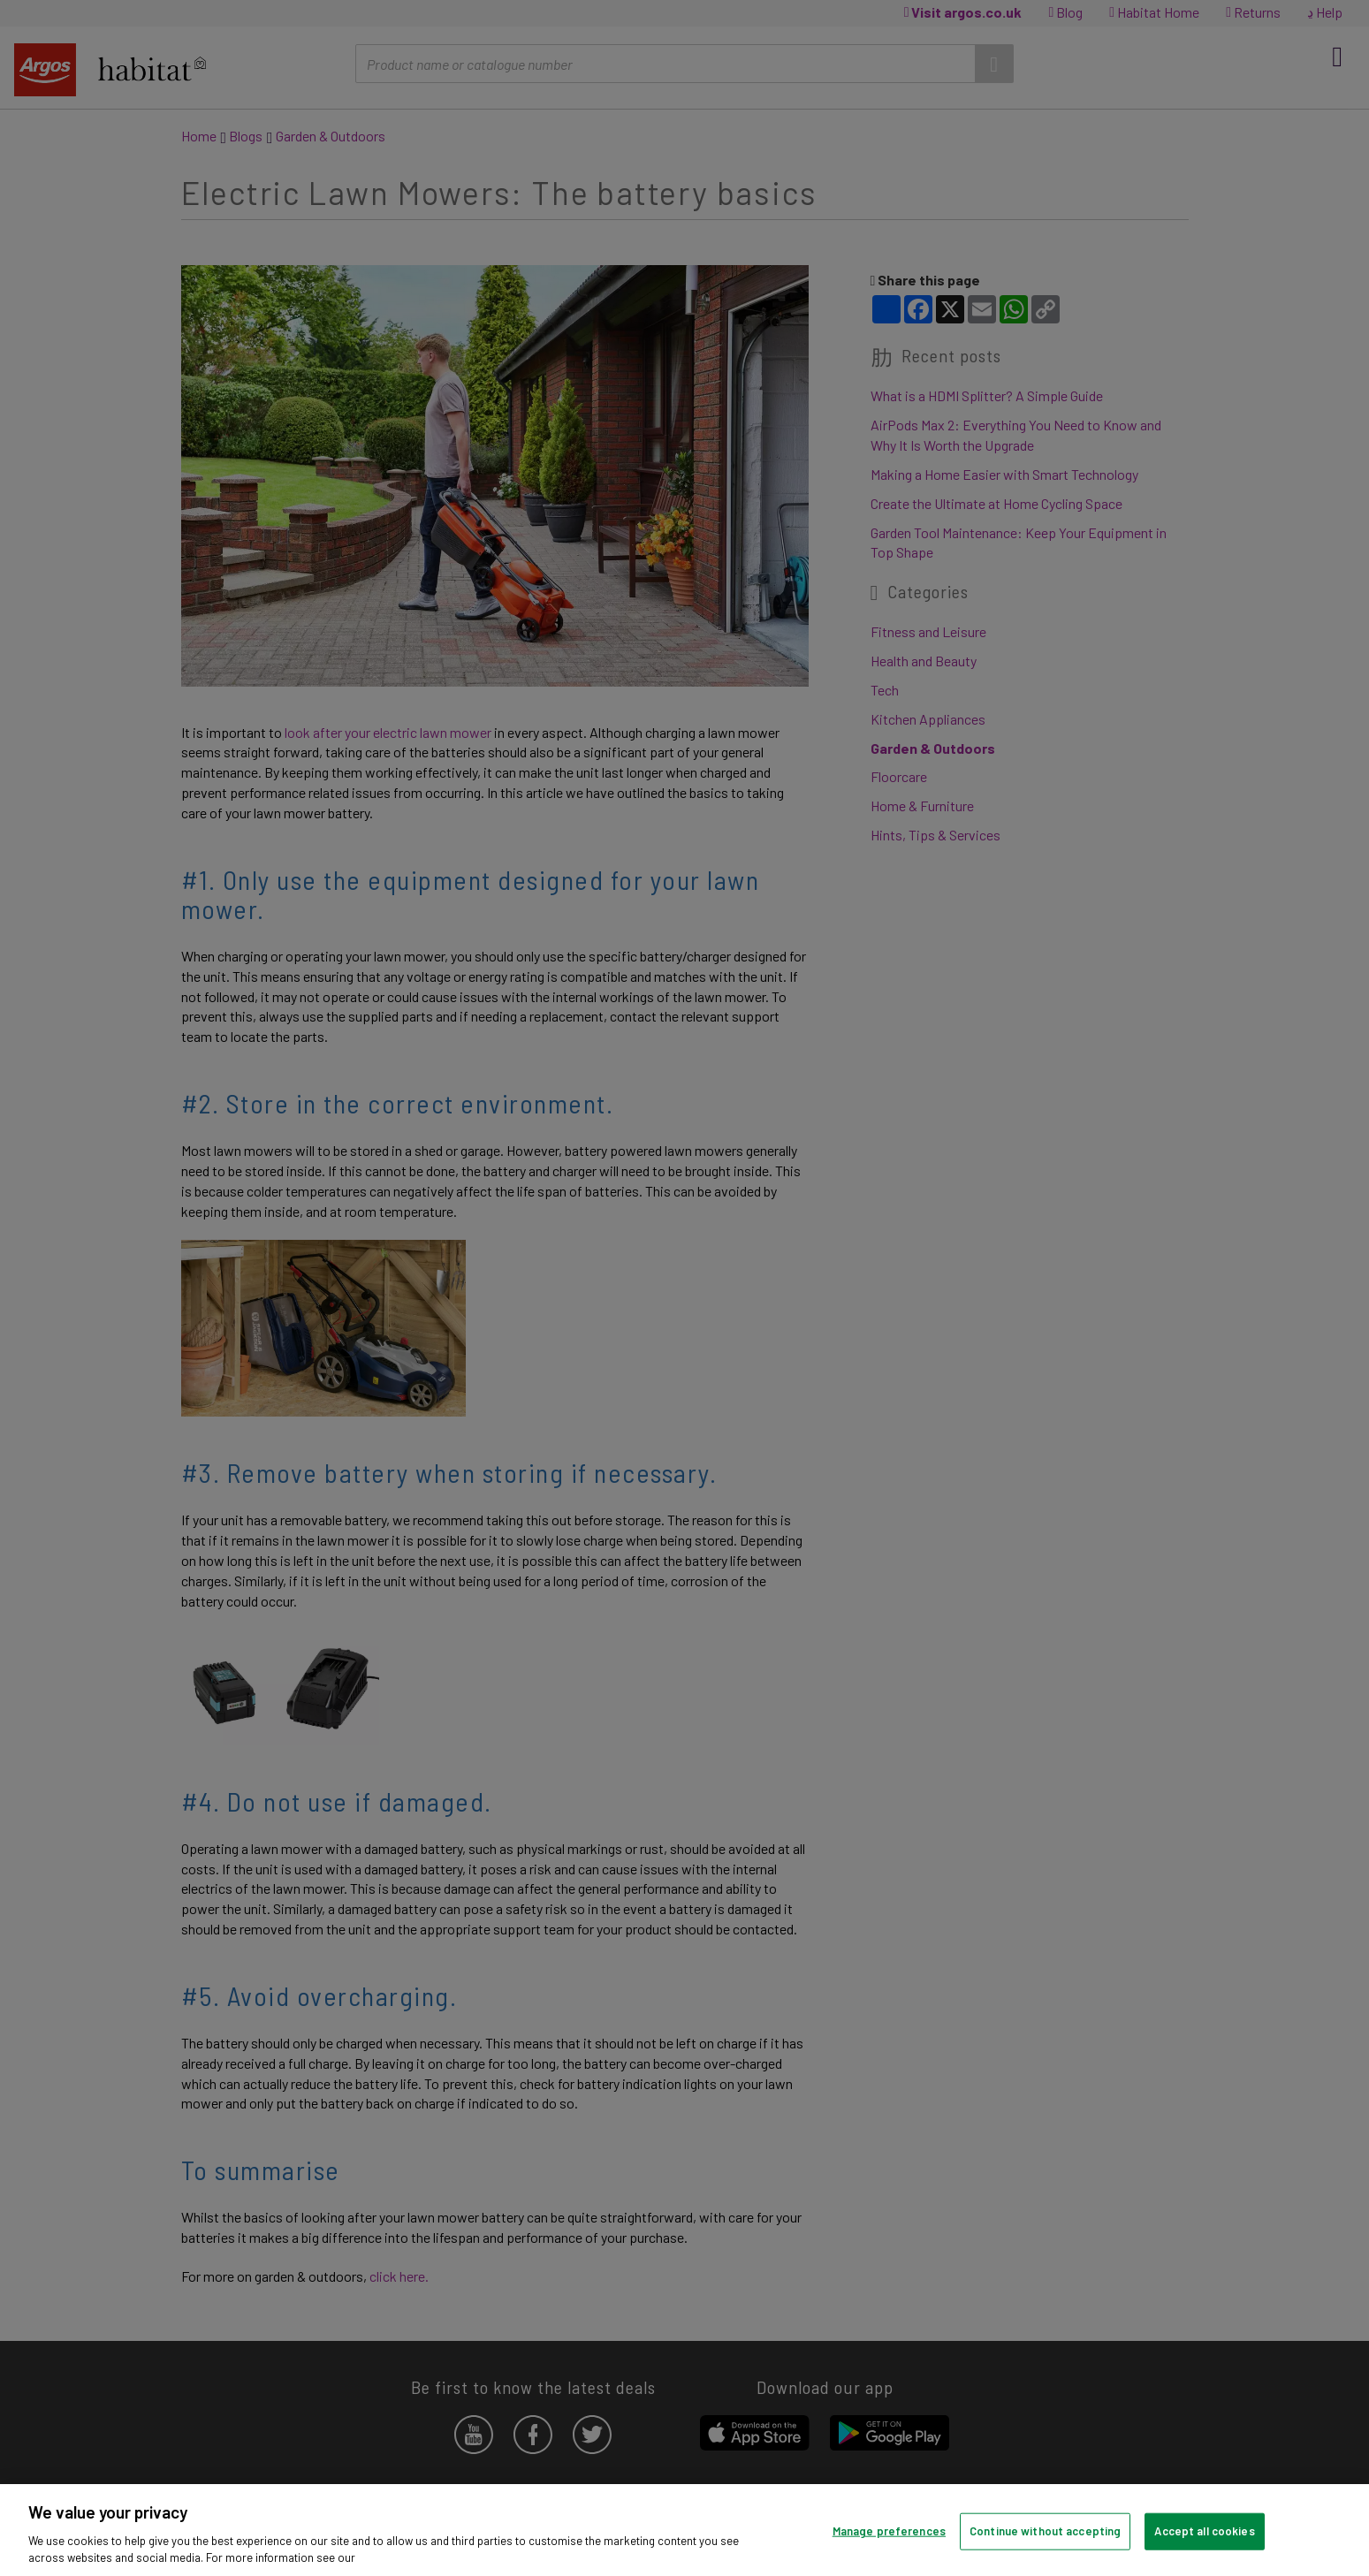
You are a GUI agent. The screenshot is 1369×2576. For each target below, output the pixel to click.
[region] (684, 2530)
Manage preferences (889, 2531)
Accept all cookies (1204, 2531)
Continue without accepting (1045, 2531)
